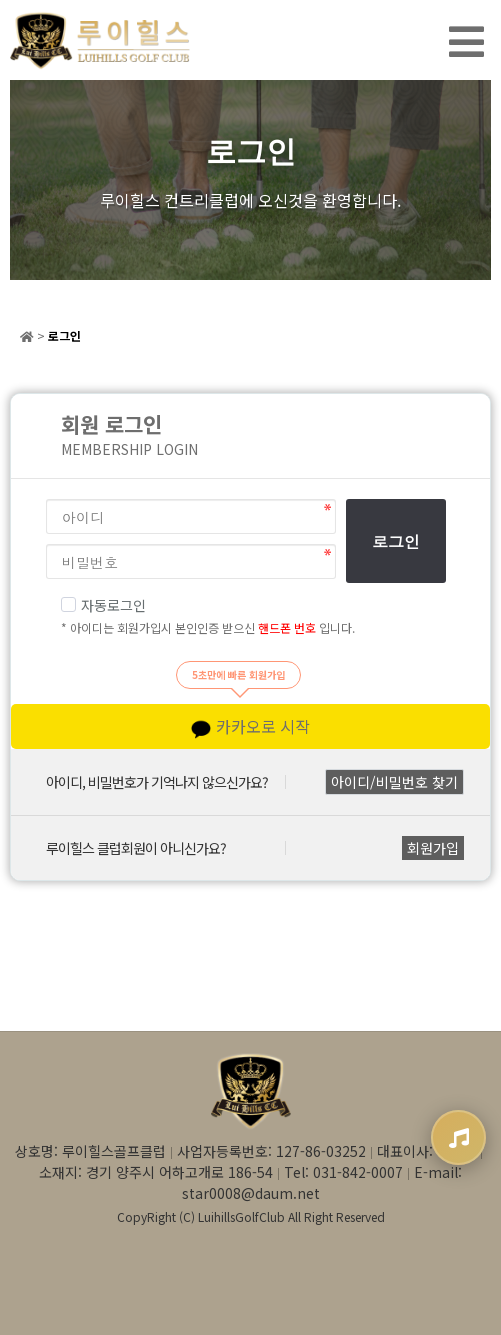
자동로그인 (103, 605)
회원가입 (433, 848)
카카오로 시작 (250, 726)
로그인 (396, 541)
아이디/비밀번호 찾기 (394, 782)
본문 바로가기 (0, 0)
